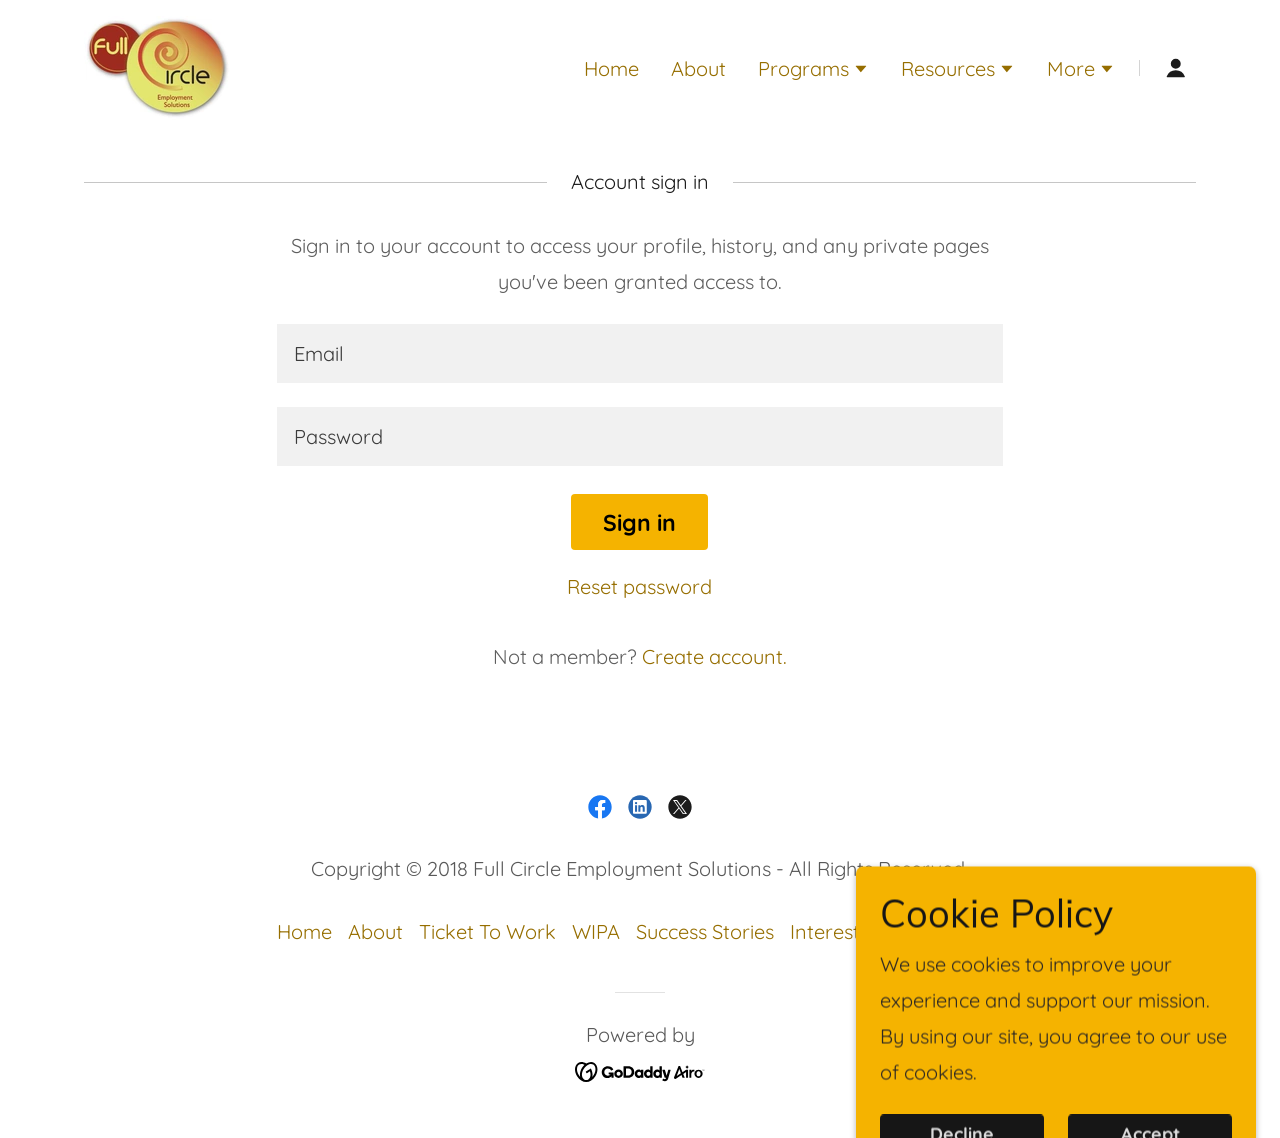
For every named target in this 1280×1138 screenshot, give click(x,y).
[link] (157, 65)
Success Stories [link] (705, 931)
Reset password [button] (639, 586)
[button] (813, 71)
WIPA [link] (596, 931)
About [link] (698, 68)
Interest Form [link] (852, 931)
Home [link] (611, 68)
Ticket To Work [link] (487, 931)
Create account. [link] (714, 656)
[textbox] (639, 353)
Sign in (639, 522)
